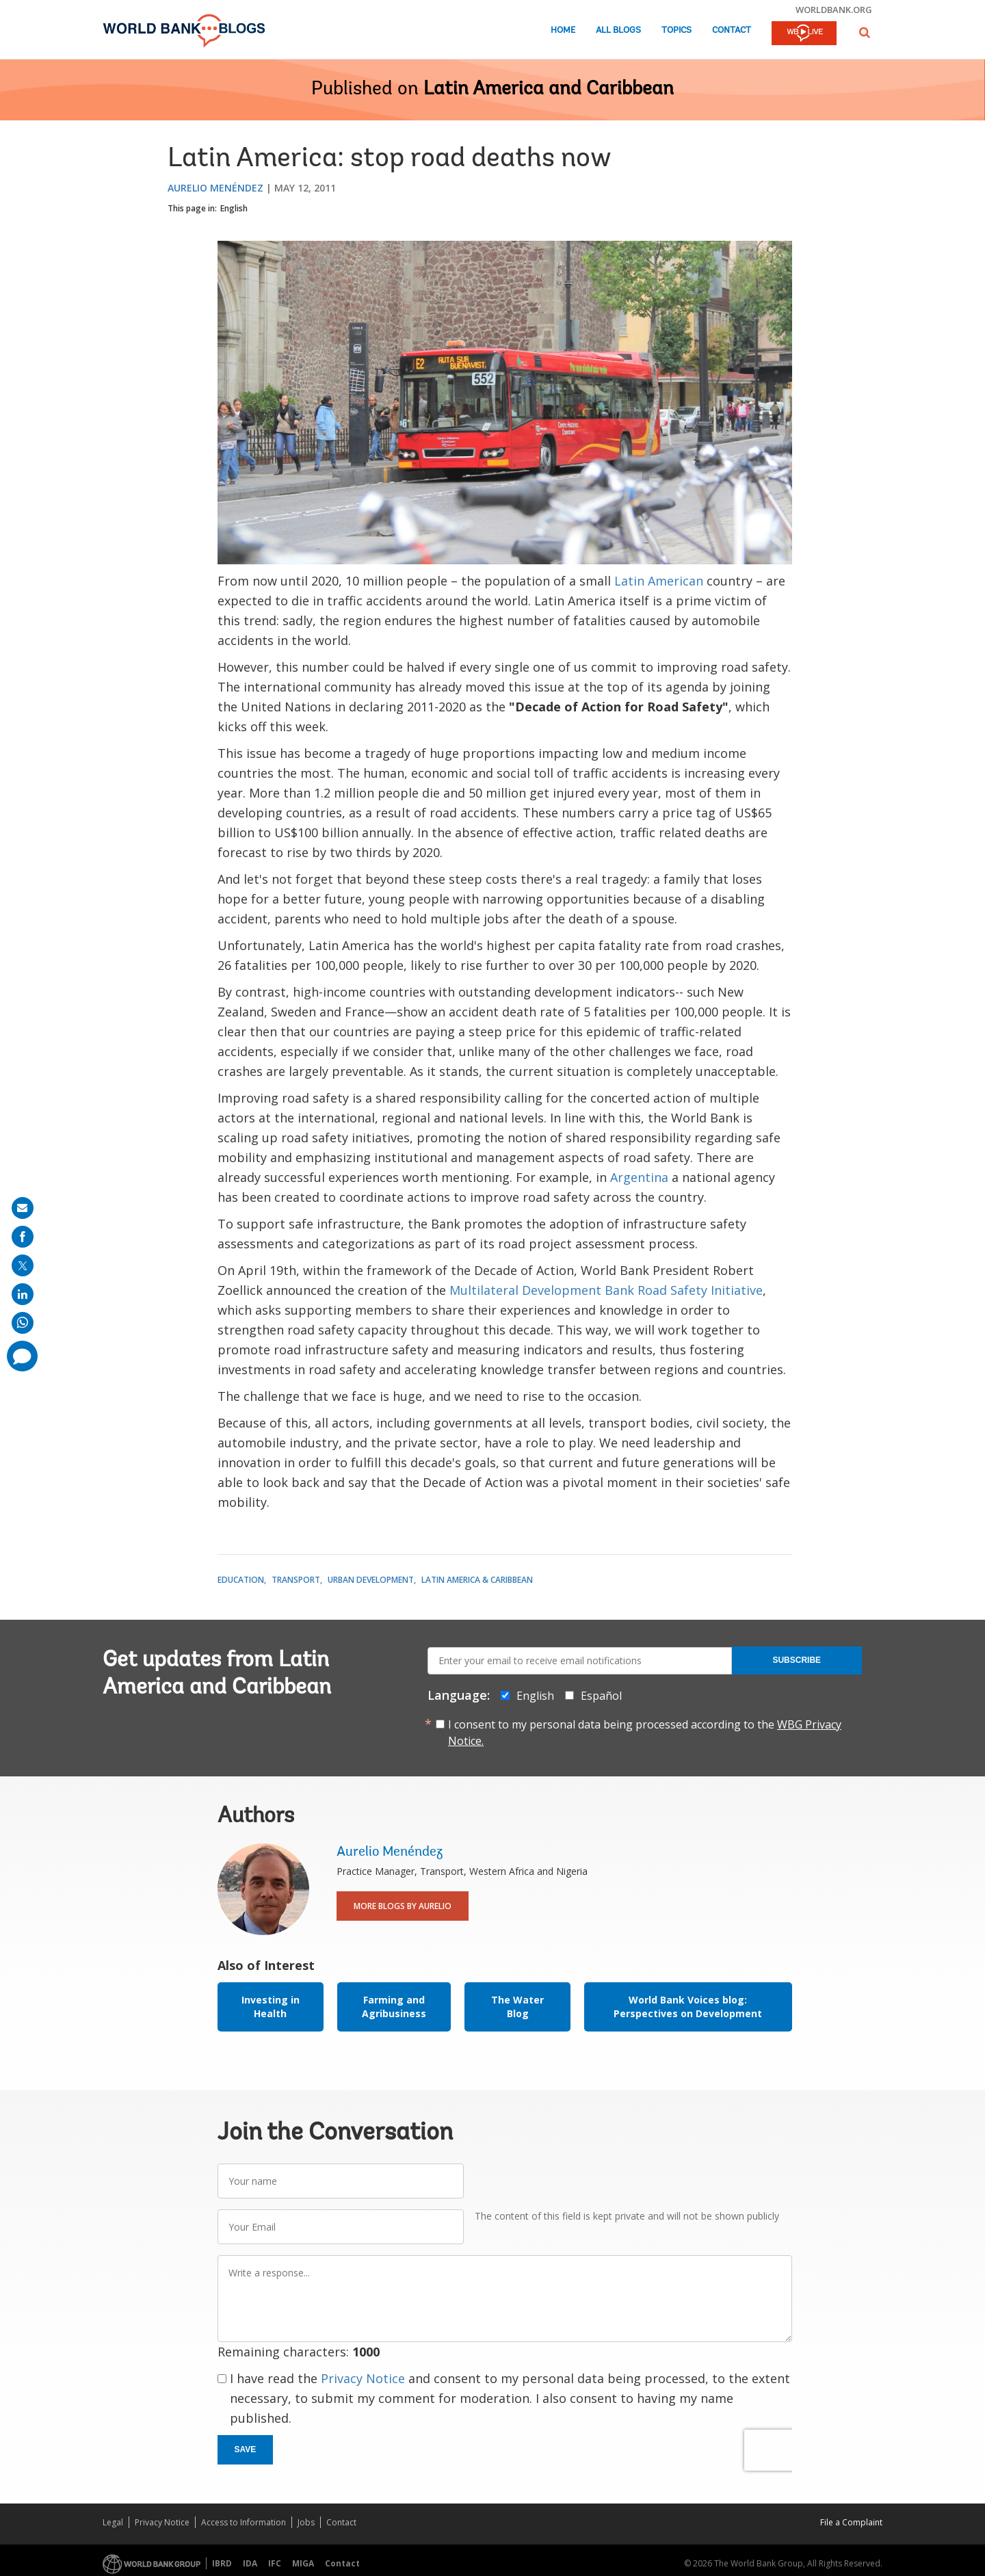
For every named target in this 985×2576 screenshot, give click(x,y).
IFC (274, 2563)
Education (241, 1580)
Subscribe (796, 1660)
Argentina (639, 1177)
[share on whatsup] (23, 1323)
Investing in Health (270, 2006)
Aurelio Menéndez (215, 188)
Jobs (306, 2522)
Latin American (658, 581)
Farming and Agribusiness (394, 2006)
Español (601, 1695)
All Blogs (618, 30)
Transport (296, 1580)
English (234, 208)
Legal (113, 2522)
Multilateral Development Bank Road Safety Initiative (606, 1290)
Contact (731, 30)
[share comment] (22, 1356)
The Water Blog (517, 2006)
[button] (864, 32)
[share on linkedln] (23, 1294)
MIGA (303, 2563)
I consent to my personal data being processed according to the (644, 1732)
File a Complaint (851, 2522)
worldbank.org (834, 9)
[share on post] (23, 1265)
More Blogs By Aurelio (402, 1906)
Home (563, 30)
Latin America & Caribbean (477, 1580)
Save (246, 2449)
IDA (250, 2563)
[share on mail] (23, 1208)
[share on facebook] (23, 1237)
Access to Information (243, 2522)
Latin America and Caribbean (548, 89)
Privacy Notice (363, 2378)
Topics (676, 30)
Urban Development (371, 1580)
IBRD (222, 2563)
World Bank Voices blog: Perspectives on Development (688, 2006)
